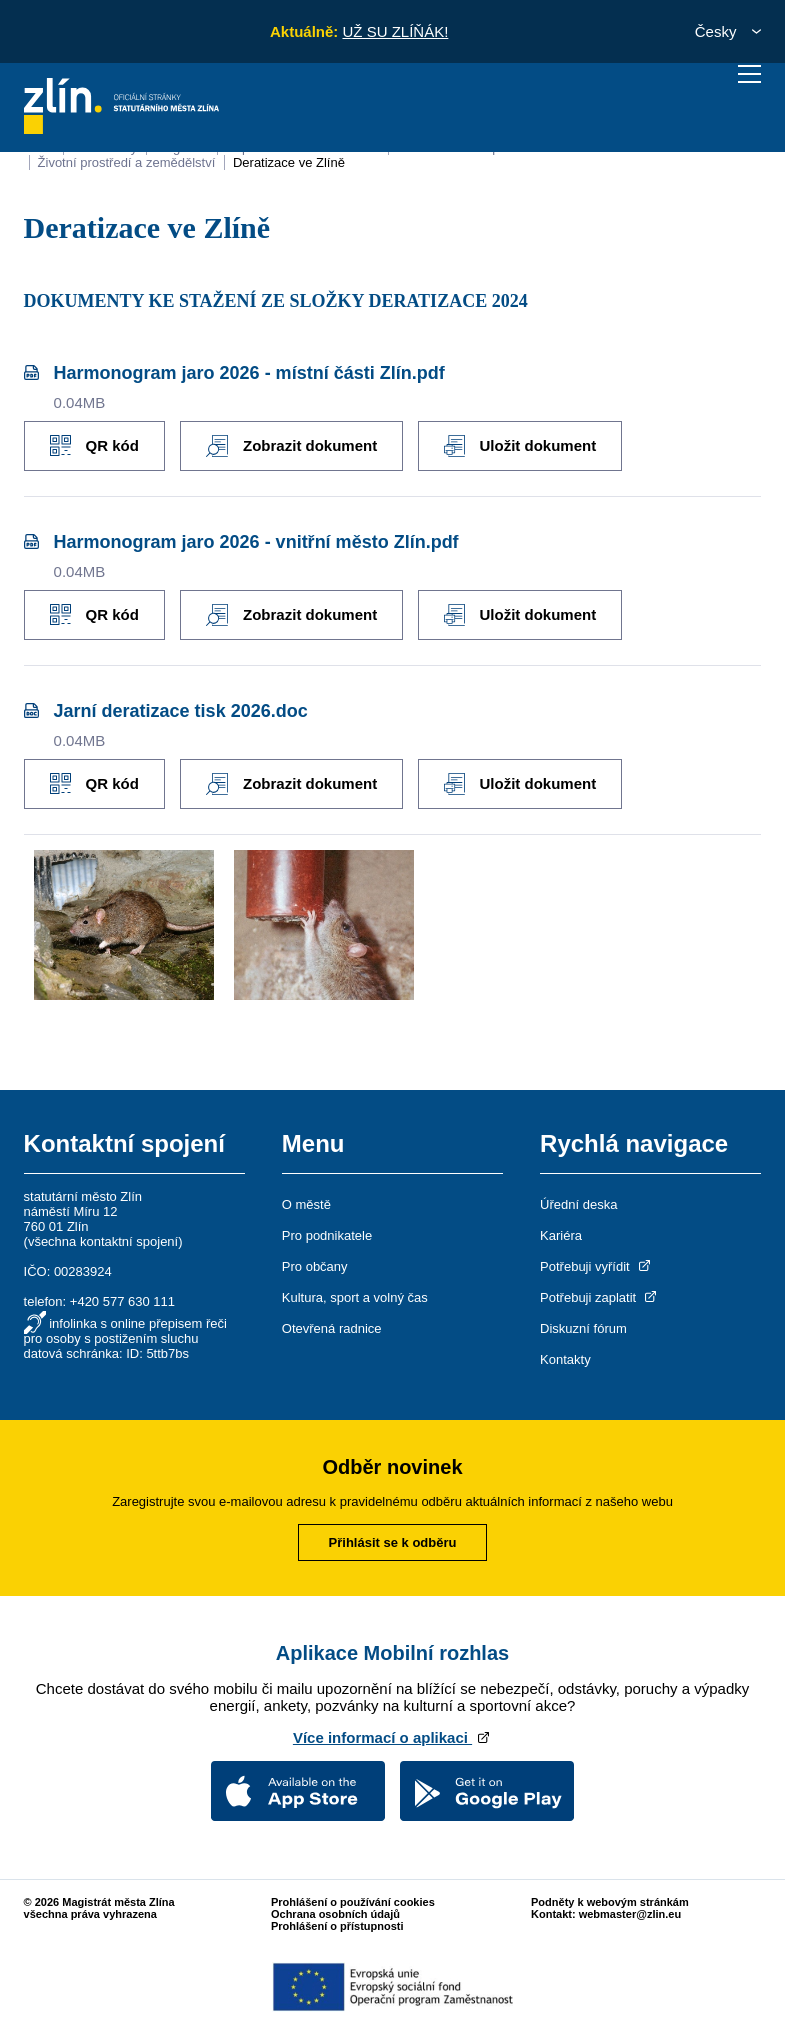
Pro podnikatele (327, 1235)
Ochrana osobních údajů (335, 1914)
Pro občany (315, 1266)
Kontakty (565, 1359)
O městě (306, 1204)
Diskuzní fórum (583, 1328)
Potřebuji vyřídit (596, 1266)
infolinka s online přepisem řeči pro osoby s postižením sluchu (125, 1331)
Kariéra (561, 1235)
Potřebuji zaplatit (600, 1297)
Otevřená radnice (332, 1328)
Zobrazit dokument (291, 446)
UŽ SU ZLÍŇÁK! (395, 31)
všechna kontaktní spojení (103, 1241)
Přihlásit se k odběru (393, 1542)
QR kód (94, 445)
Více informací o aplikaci (392, 1737)
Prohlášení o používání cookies (353, 1902)
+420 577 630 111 (122, 1301)
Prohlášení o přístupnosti (337, 1926)
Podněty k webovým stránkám (610, 1902)
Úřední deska (578, 1204)
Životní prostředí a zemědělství (127, 162)
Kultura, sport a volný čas (355, 1297)
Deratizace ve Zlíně (289, 162)
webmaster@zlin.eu (630, 1914)
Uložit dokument (520, 446)
